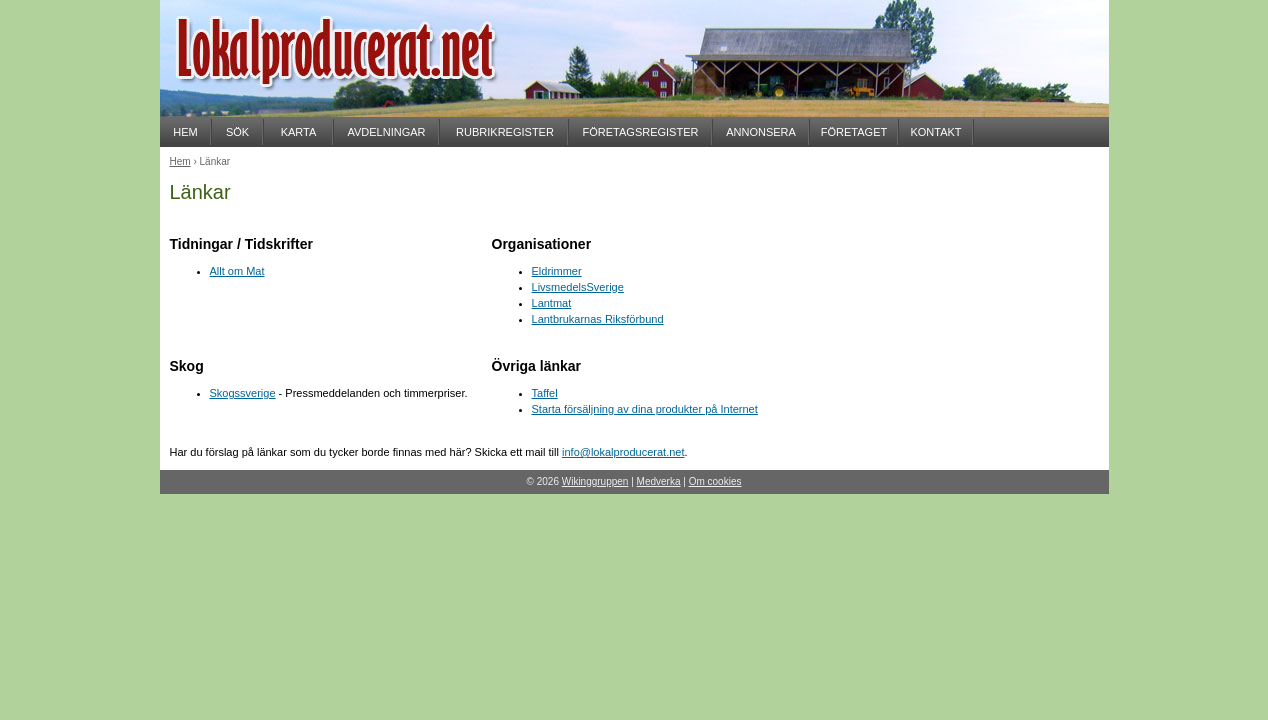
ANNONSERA (761, 132)
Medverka (659, 481)
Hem (180, 161)
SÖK (237, 132)
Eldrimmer (557, 271)
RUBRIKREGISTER (505, 132)
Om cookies (715, 481)
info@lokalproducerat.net (623, 452)
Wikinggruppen (595, 481)
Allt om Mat (237, 271)
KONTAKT (935, 132)
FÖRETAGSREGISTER (641, 132)
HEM (185, 132)
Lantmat (552, 303)
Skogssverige (243, 393)
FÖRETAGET (854, 132)
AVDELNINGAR (386, 132)
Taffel (545, 393)
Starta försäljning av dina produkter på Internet (645, 409)
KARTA (299, 132)
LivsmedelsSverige (578, 287)
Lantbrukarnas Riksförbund (598, 319)
